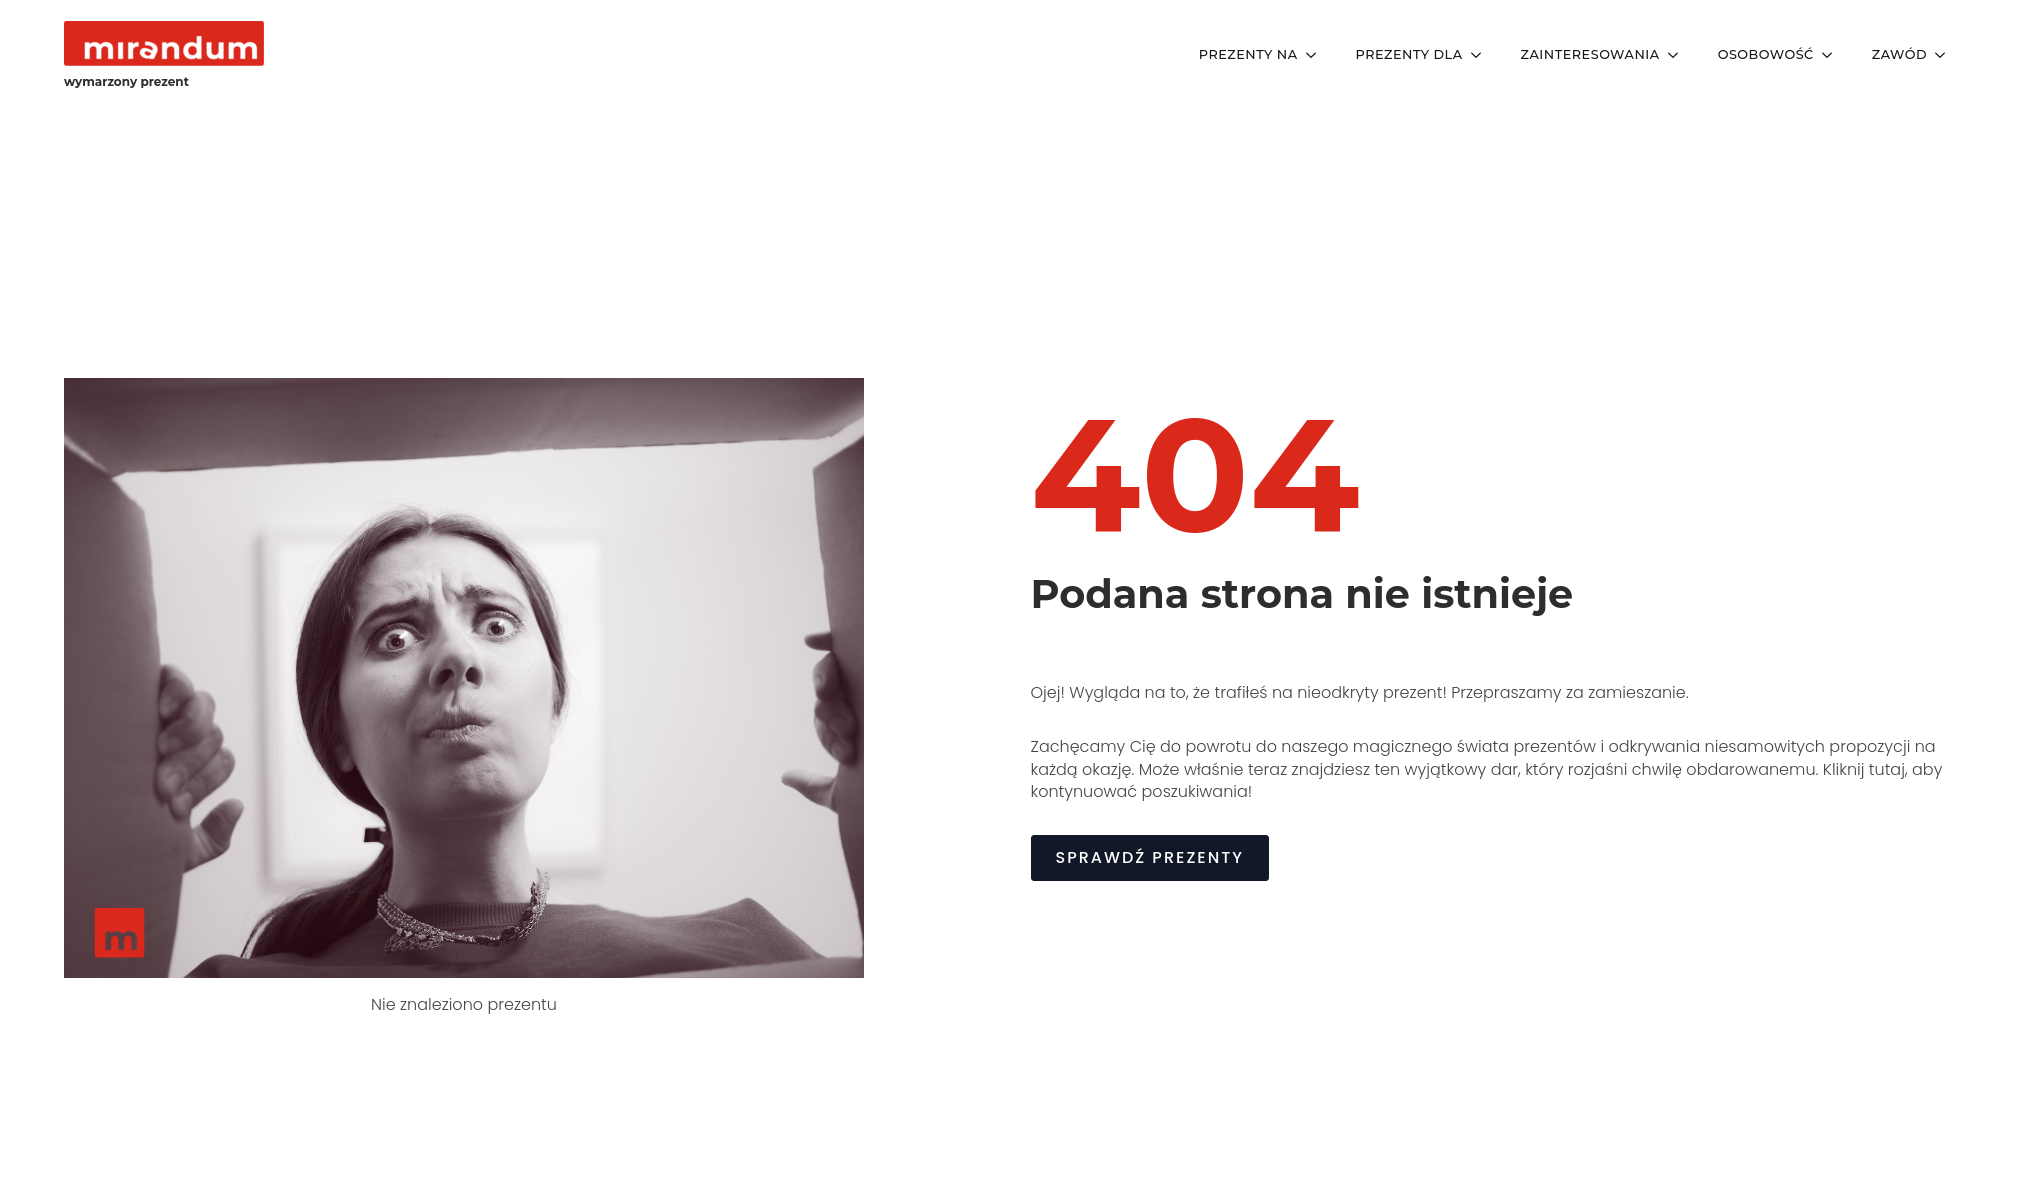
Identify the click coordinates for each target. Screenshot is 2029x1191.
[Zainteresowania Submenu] (1679, 55)
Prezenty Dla (1409, 54)
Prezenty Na (1248, 54)
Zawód (1899, 54)
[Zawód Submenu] (1946, 55)
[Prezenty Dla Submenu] (1482, 55)
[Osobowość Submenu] (1833, 55)
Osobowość (1766, 54)
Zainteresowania (1590, 54)
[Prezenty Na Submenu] (1317, 55)
